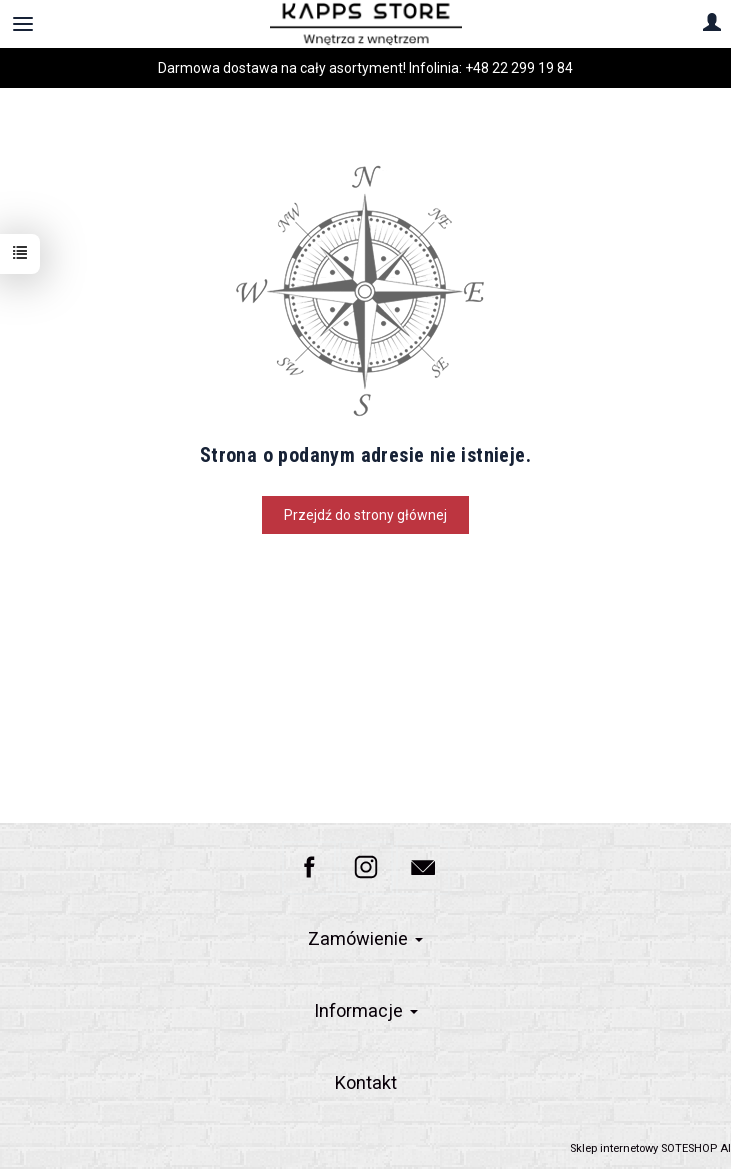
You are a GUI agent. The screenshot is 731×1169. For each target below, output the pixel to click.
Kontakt (366, 1082)
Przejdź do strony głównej (365, 515)
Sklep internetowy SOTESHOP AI (650, 1148)
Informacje (366, 1010)
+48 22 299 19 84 (519, 68)
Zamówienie (365, 938)
